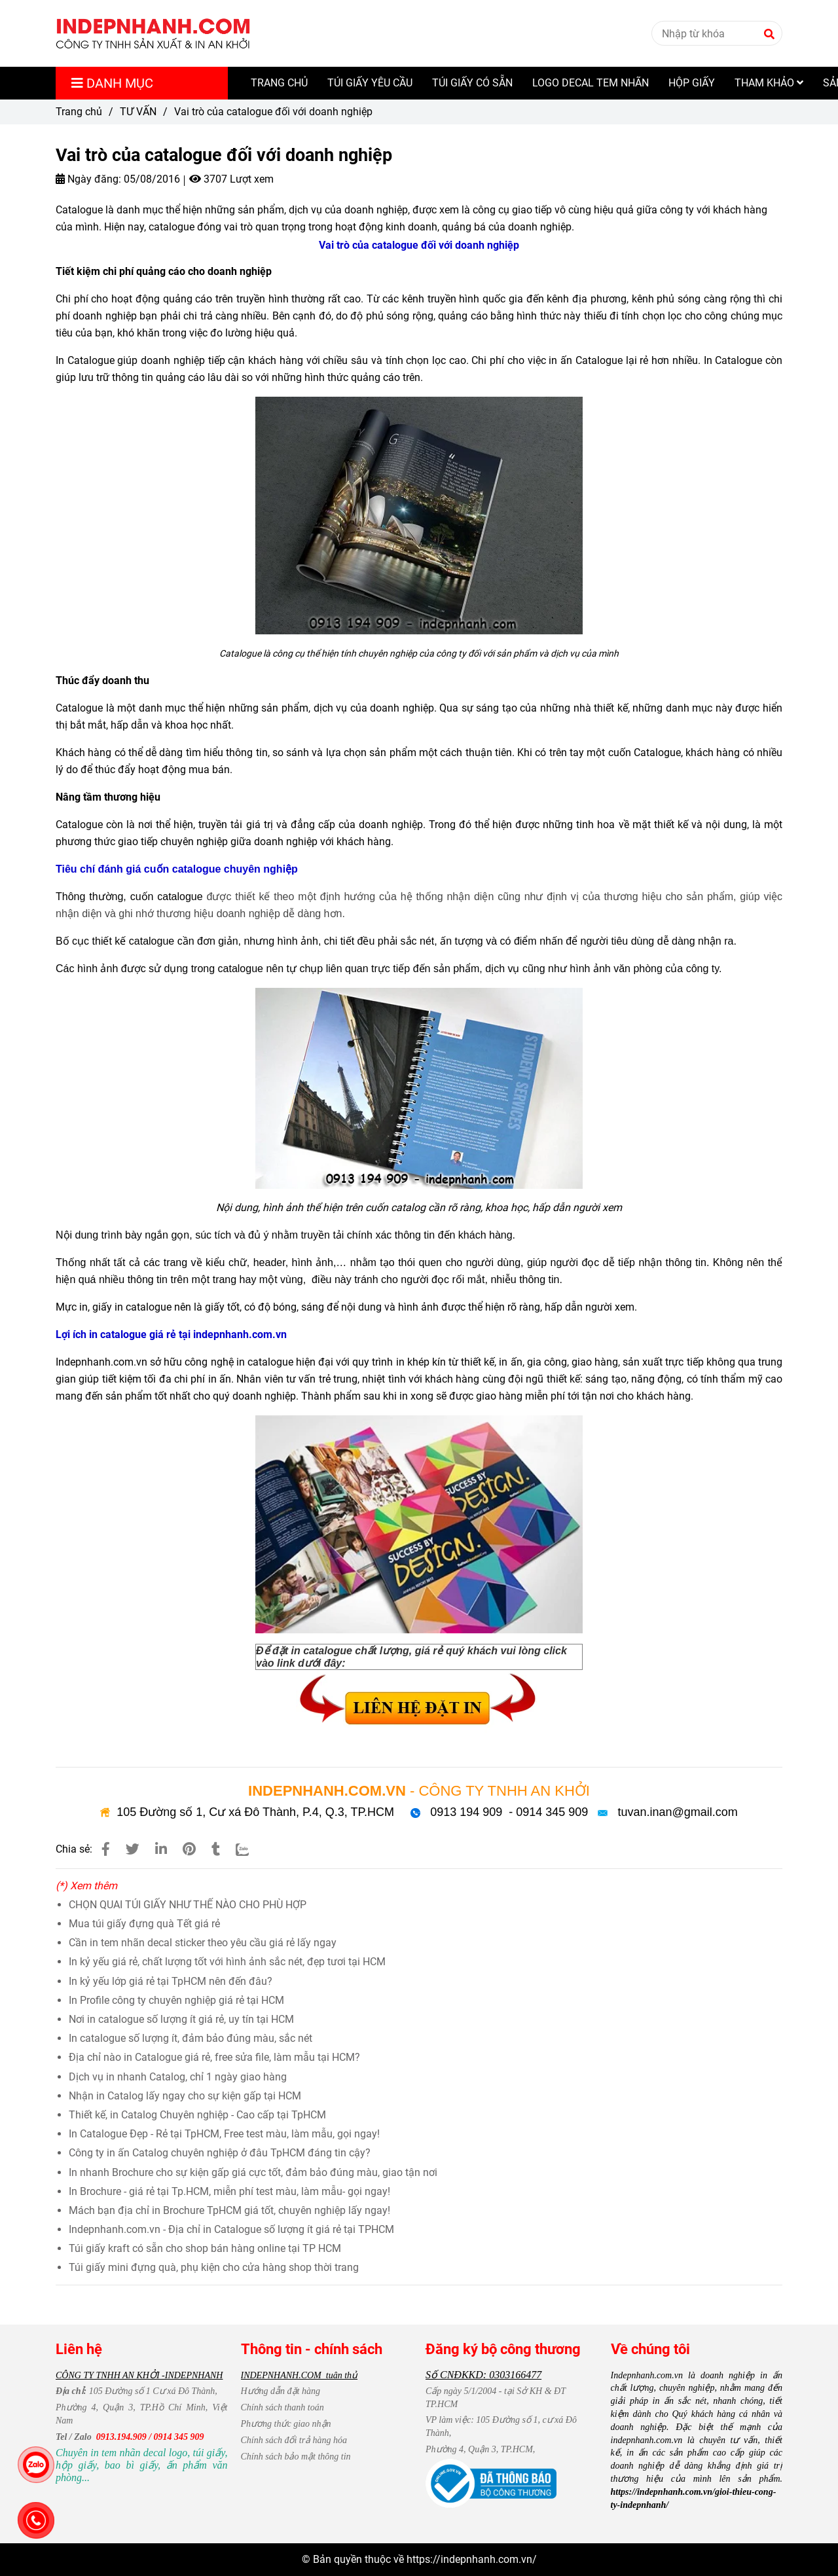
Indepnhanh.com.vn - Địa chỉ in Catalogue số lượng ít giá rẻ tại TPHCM (231, 2229)
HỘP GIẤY (691, 83)
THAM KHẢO (769, 83)
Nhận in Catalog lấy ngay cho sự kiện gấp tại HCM (185, 2096)
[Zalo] (250, 1849)
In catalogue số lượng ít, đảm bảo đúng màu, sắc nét (190, 2038)
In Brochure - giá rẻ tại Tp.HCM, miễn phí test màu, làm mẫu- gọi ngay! (229, 2191)
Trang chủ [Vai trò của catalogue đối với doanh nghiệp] (79, 111)
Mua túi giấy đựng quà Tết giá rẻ (144, 1923)
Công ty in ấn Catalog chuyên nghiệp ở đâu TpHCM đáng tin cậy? (220, 2153)
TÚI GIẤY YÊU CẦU (369, 83)
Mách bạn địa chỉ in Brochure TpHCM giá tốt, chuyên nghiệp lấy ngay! (229, 2210)
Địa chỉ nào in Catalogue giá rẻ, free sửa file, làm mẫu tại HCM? (214, 2057)
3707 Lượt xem (231, 179)
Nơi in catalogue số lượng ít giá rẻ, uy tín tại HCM (181, 2019)
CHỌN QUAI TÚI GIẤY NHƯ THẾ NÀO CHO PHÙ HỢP (187, 1904)
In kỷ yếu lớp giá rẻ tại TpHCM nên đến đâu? (170, 1981)
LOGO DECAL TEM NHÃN (590, 83)
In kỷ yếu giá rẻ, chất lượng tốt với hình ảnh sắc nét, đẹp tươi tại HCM (227, 1961)
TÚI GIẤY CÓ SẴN (472, 83)
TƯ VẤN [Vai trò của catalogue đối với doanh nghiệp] (138, 111)
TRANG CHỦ (279, 83)
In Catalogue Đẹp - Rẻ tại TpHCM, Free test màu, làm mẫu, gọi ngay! (224, 2134)
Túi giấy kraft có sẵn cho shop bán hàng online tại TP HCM (205, 2248)
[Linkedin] (161, 1849)
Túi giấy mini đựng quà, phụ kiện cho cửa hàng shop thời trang (214, 2267)
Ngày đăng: (88, 179)
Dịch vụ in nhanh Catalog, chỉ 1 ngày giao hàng (178, 2077)
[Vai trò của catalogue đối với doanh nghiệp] (153, 33)
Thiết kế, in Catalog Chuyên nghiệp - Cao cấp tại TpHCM (197, 2115)
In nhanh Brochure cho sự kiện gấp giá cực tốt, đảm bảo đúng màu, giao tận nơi (253, 2172)
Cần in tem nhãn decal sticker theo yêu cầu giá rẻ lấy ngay (203, 1942)
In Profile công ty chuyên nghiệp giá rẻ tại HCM (176, 2000)
